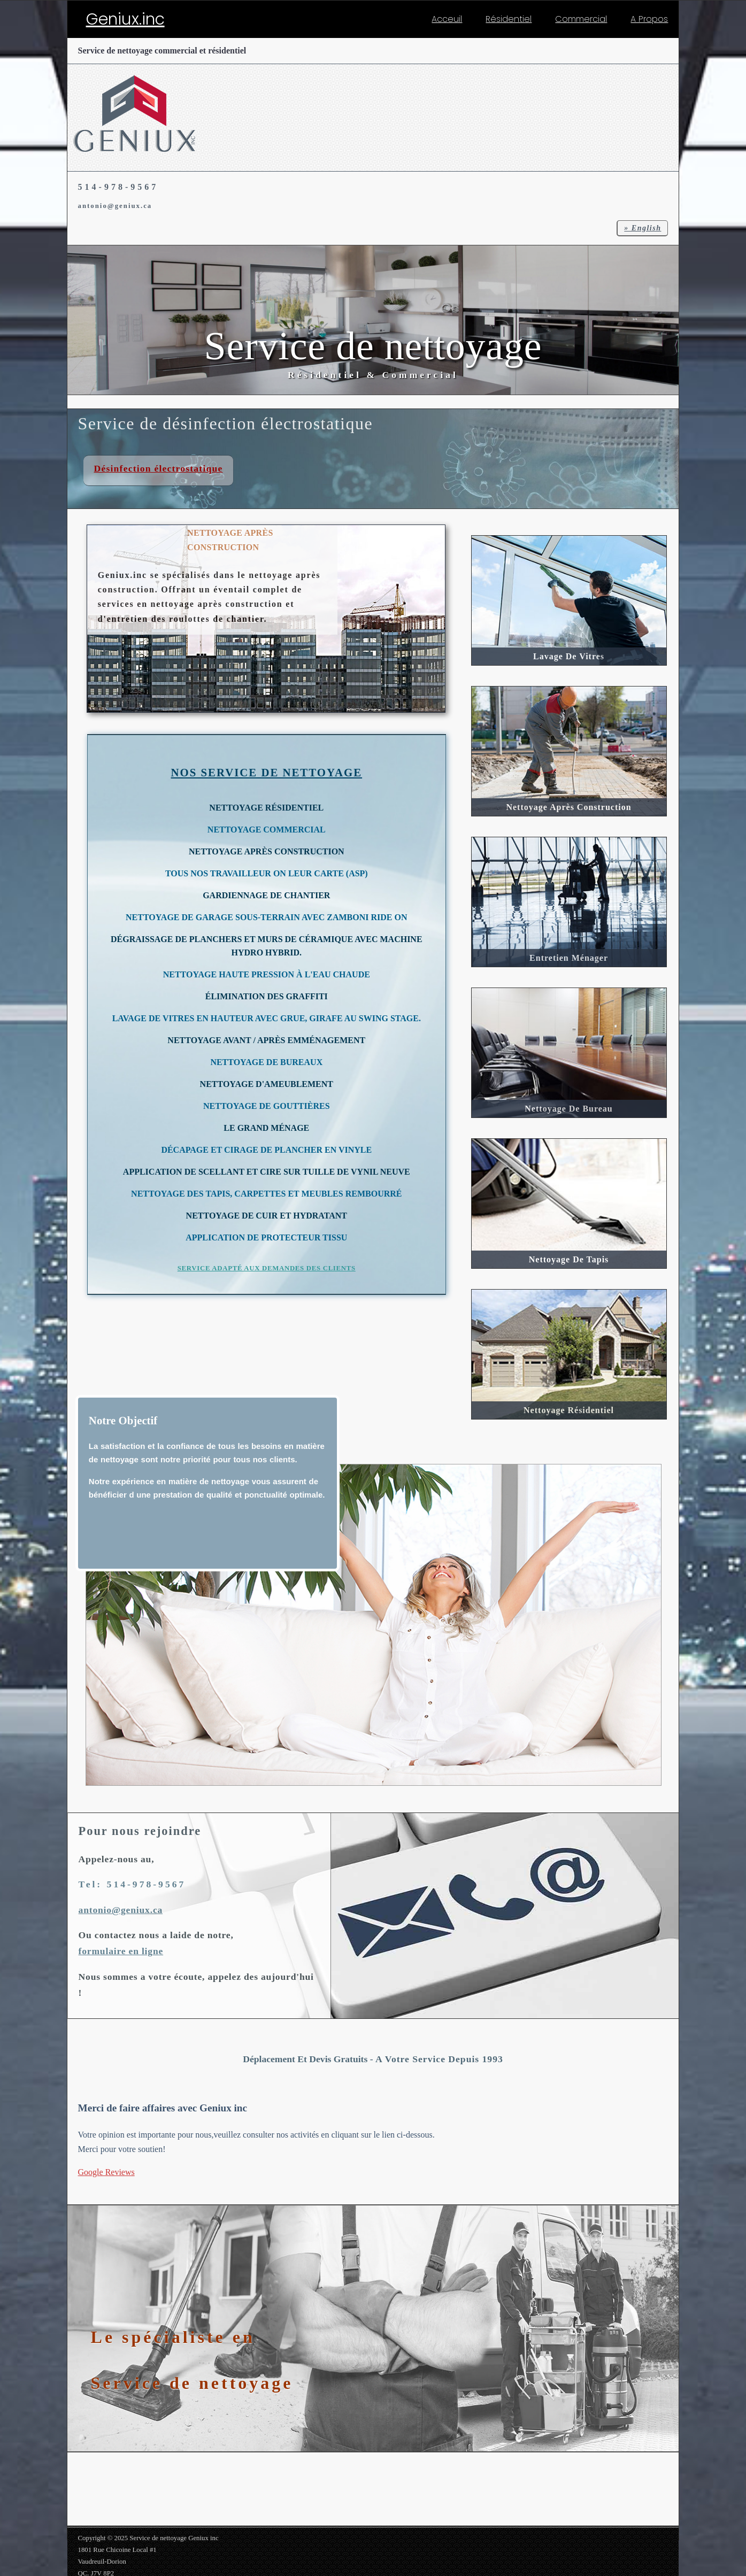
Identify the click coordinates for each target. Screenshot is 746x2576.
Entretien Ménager (568, 957)
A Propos (649, 19)
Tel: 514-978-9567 (132, 1884)
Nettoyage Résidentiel (569, 1410)
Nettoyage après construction (568, 807)
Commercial (581, 19)
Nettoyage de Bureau (568, 1108)
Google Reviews (106, 2172)
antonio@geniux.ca (115, 206)
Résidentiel (509, 19)
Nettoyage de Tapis (569, 1259)
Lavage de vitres (568, 656)
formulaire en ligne (121, 1951)
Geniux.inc (125, 19)
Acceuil (447, 19)
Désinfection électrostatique (158, 468)
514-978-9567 (118, 186)
